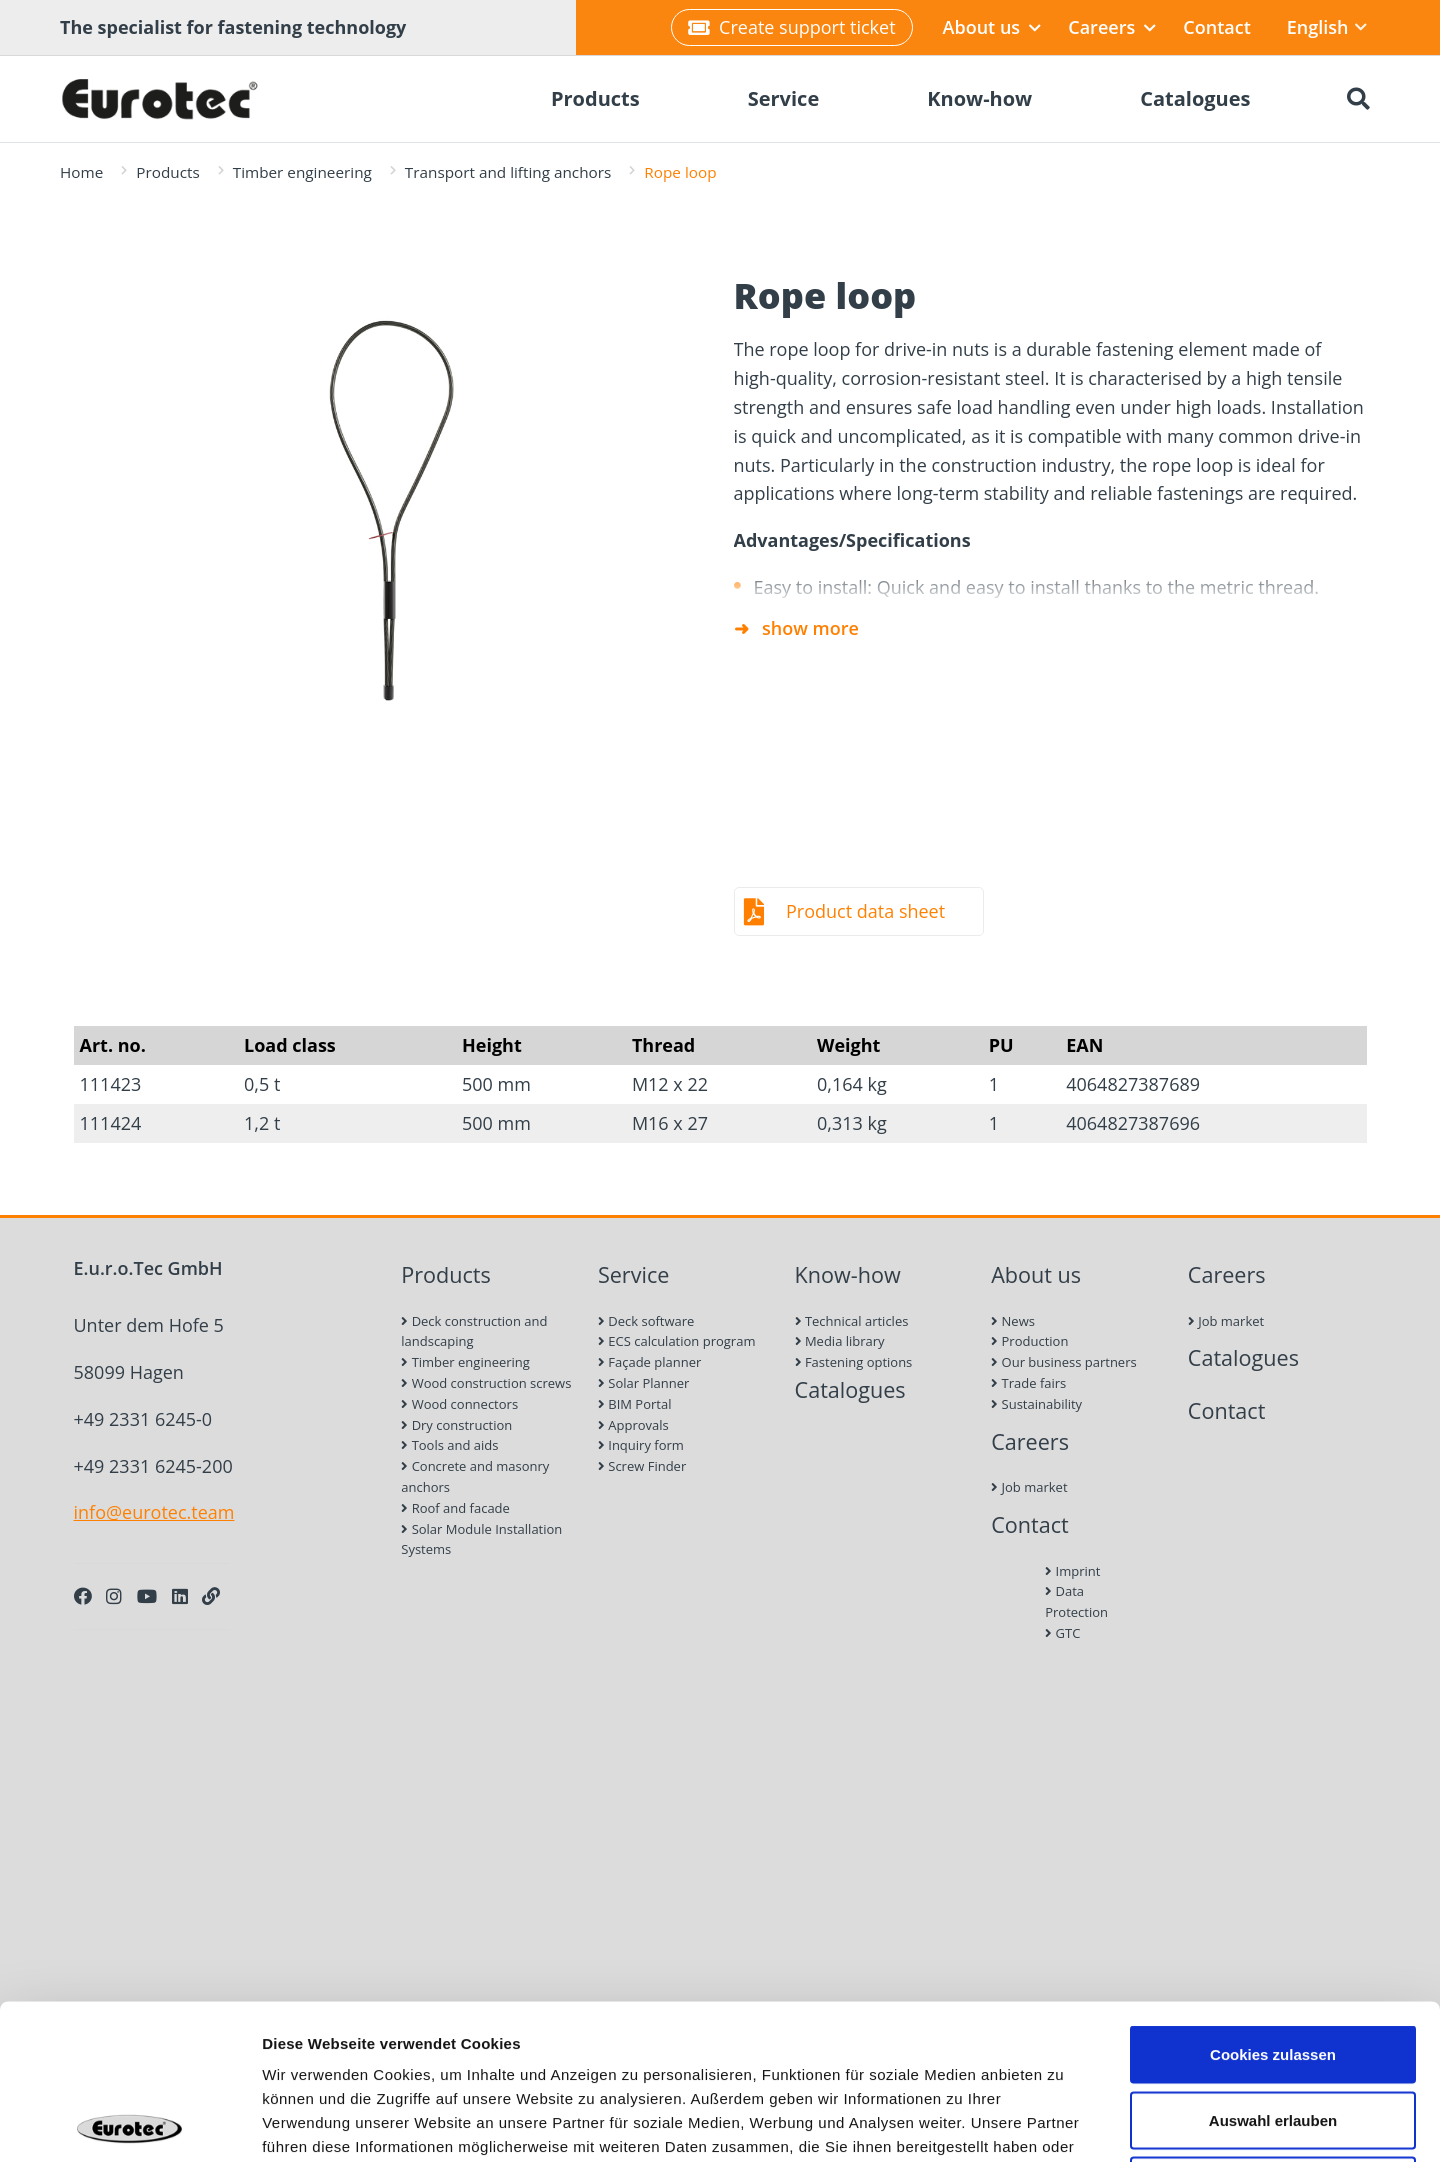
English (1327, 27)
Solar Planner (643, 1383)
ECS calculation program (677, 1341)
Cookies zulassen (1273, 1899)
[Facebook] (83, 1596)
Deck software (646, 1321)
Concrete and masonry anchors (475, 1476)
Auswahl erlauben (1273, 1965)
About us (992, 27)
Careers (1112, 27)
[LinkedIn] (180, 1596)
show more (810, 628)
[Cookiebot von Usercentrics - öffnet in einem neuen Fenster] (129, 2123)
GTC (1062, 1633)
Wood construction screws (486, 1383)
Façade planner (649, 1362)
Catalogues (850, 1389)
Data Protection (1076, 1601)
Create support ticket (791, 27)
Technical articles (852, 1321)
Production (1029, 1341)
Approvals (633, 1425)
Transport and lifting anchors (508, 172)
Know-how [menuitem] (979, 98)
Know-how (848, 1274)
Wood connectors (459, 1404)
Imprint (1072, 1571)
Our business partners (1064, 1362)
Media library (840, 1341)
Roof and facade (455, 1508)
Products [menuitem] (595, 98)
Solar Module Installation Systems (481, 1539)
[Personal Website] (211, 1596)
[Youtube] (147, 1596)
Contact (1216, 27)
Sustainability (1036, 1404)
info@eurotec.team (154, 1512)
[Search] (1358, 99)
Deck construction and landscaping (474, 1331)
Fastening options (854, 1362)
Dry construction (456, 1425)
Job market (1029, 1487)
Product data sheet (865, 911)
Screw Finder (642, 1466)
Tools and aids (449, 1445)
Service (634, 1274)
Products (167, 172)
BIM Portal (635, 1404)
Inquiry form (641, 1445)
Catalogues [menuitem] (1195, 98)
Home (81, 172)
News (1013, 1321)
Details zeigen (1063, 2122)
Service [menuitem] (784, 98)
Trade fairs (1028, 1383)
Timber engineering (302, 172)
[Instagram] (114, 1596)
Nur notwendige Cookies (1273, 2030)
